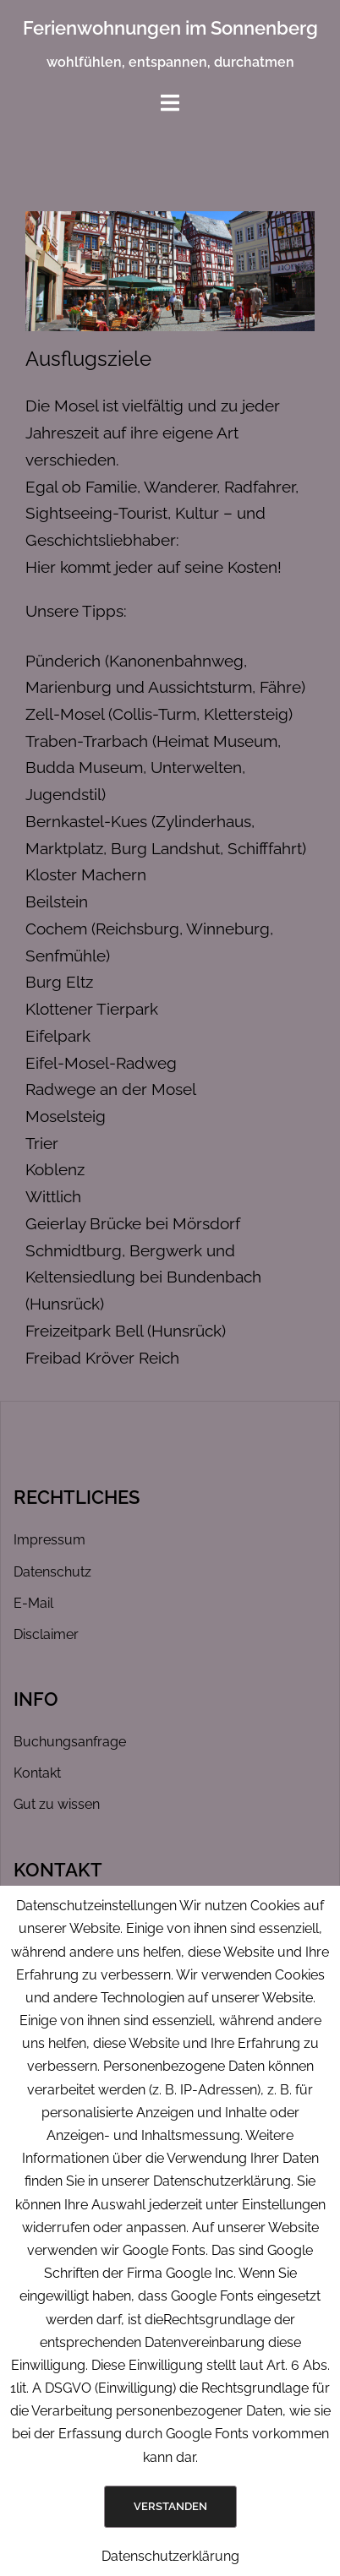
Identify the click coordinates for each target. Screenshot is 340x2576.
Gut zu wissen (57, 1804)
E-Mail (33, 1603)
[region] (170, 271)
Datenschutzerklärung (170, 2556)
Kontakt (37, 1773)
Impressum (49, 1540)
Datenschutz (52, 1572)
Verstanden (170, 2506)
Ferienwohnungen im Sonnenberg (170, 28)
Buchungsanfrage (70, 1742)
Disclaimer (46, 1634)
